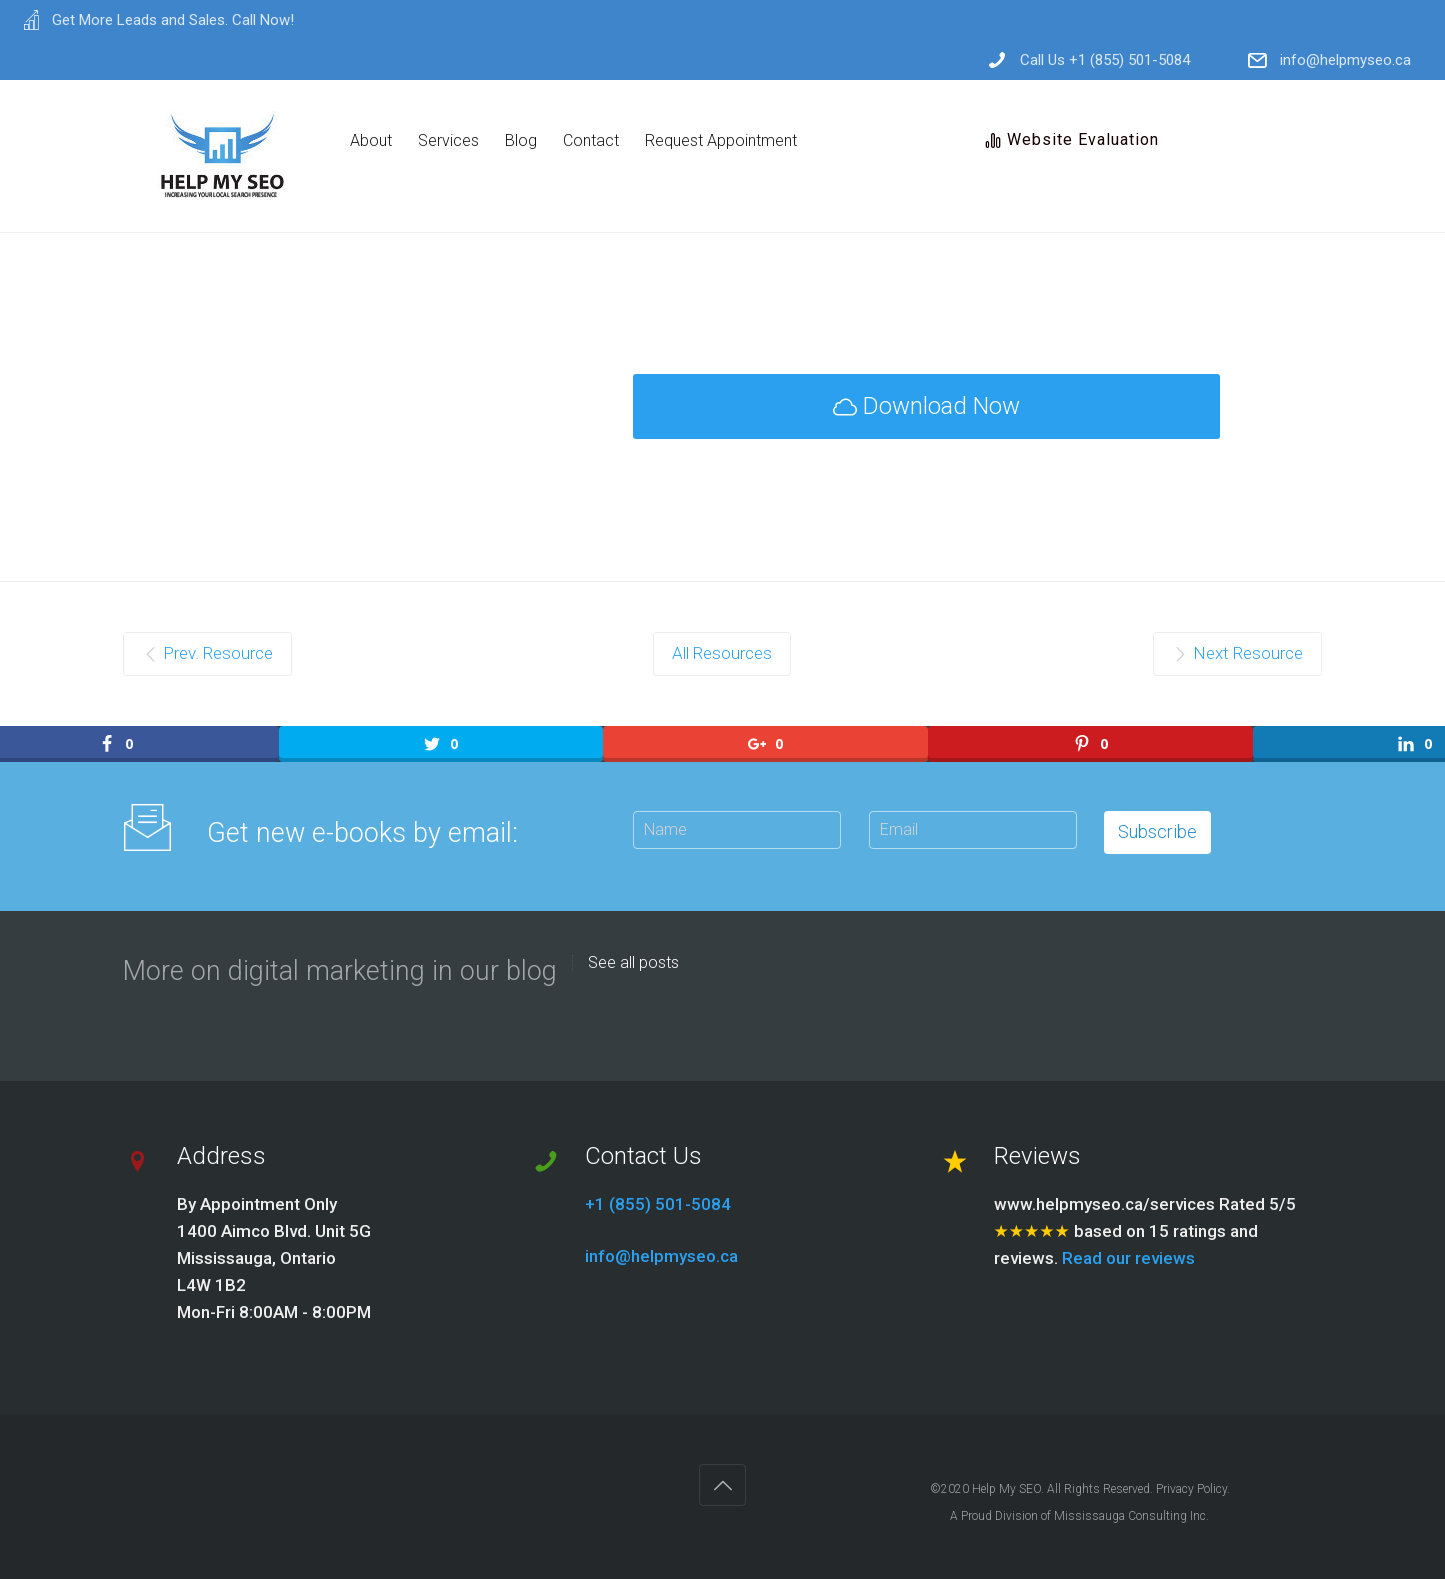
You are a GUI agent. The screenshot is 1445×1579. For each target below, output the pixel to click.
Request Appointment (721, 140)
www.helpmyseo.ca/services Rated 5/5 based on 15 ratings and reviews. (1145, 1231)
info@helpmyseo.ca (1345, 60)
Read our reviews (1128, 1258)
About (371, 140)
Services (448, 140)
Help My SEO (1006, 1489)
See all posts (633, 963)
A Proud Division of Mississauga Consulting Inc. (1079, 1516)
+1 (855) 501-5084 (658, 1204)
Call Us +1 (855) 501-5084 (1105, 60)
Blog (521, 140)
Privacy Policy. (1193, 1489)
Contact (591, 140)
